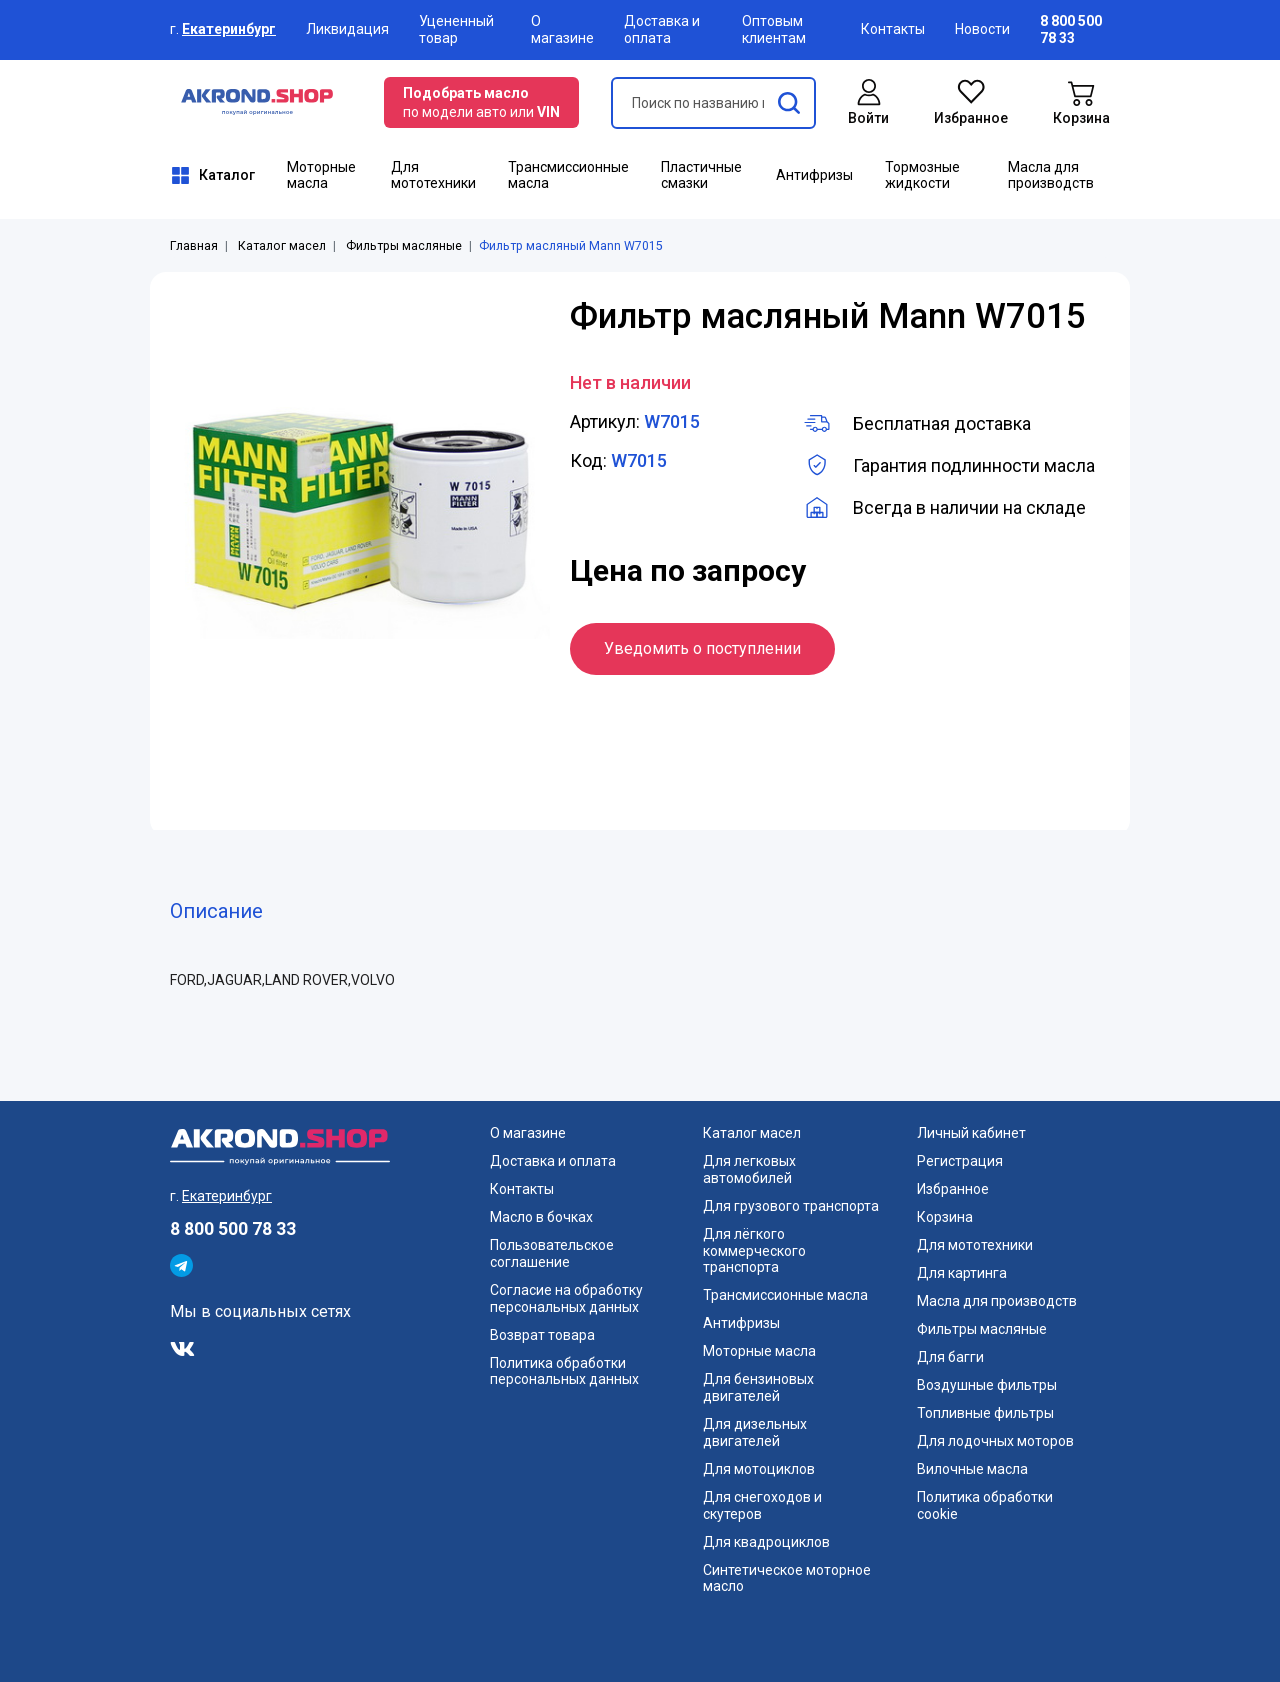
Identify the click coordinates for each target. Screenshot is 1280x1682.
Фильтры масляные (404, 246)
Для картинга (962, 1273)
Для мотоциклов (759, 1469)
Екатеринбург (229, 29)
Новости (982, 29)
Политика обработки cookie (985, 1505)
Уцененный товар (456, 29)
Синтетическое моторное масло (787, 1578)
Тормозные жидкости (922, 175)
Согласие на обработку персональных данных (566, 1298)
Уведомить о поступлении (702, 648)
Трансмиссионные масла (568, 175)
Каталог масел (282, 246)
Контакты (893, 29)
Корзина (945, 1217)
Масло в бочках (541, 1217)
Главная (194, 246)
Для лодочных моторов (995, 1441)
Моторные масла (321, 175)
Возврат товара (542, 1335)
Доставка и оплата (662, 29)
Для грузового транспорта (791, 1206)
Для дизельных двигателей (755, 1432)
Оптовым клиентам (774, 29)
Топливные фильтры (985, 1413)
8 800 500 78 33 (233, 1229)
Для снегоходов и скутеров (762, 1505)
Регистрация (960, 1161)
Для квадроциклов (766, 1542)
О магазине (562, 29)
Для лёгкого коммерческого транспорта (754, 1251)
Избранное (953, 1189)
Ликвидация (347, 29)
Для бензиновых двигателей (758, 1387)
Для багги (950, 1357)
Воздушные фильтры (987, 1385)
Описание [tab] (216, 911)
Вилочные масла (972, 1469)
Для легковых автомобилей (749, 1169)
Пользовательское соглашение (552, 1253)
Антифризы (814, 175)
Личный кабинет (971, 1133)
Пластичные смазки (701, 175)
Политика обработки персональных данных (564, 1371)
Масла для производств (1051, 175)
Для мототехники (433, 175)
